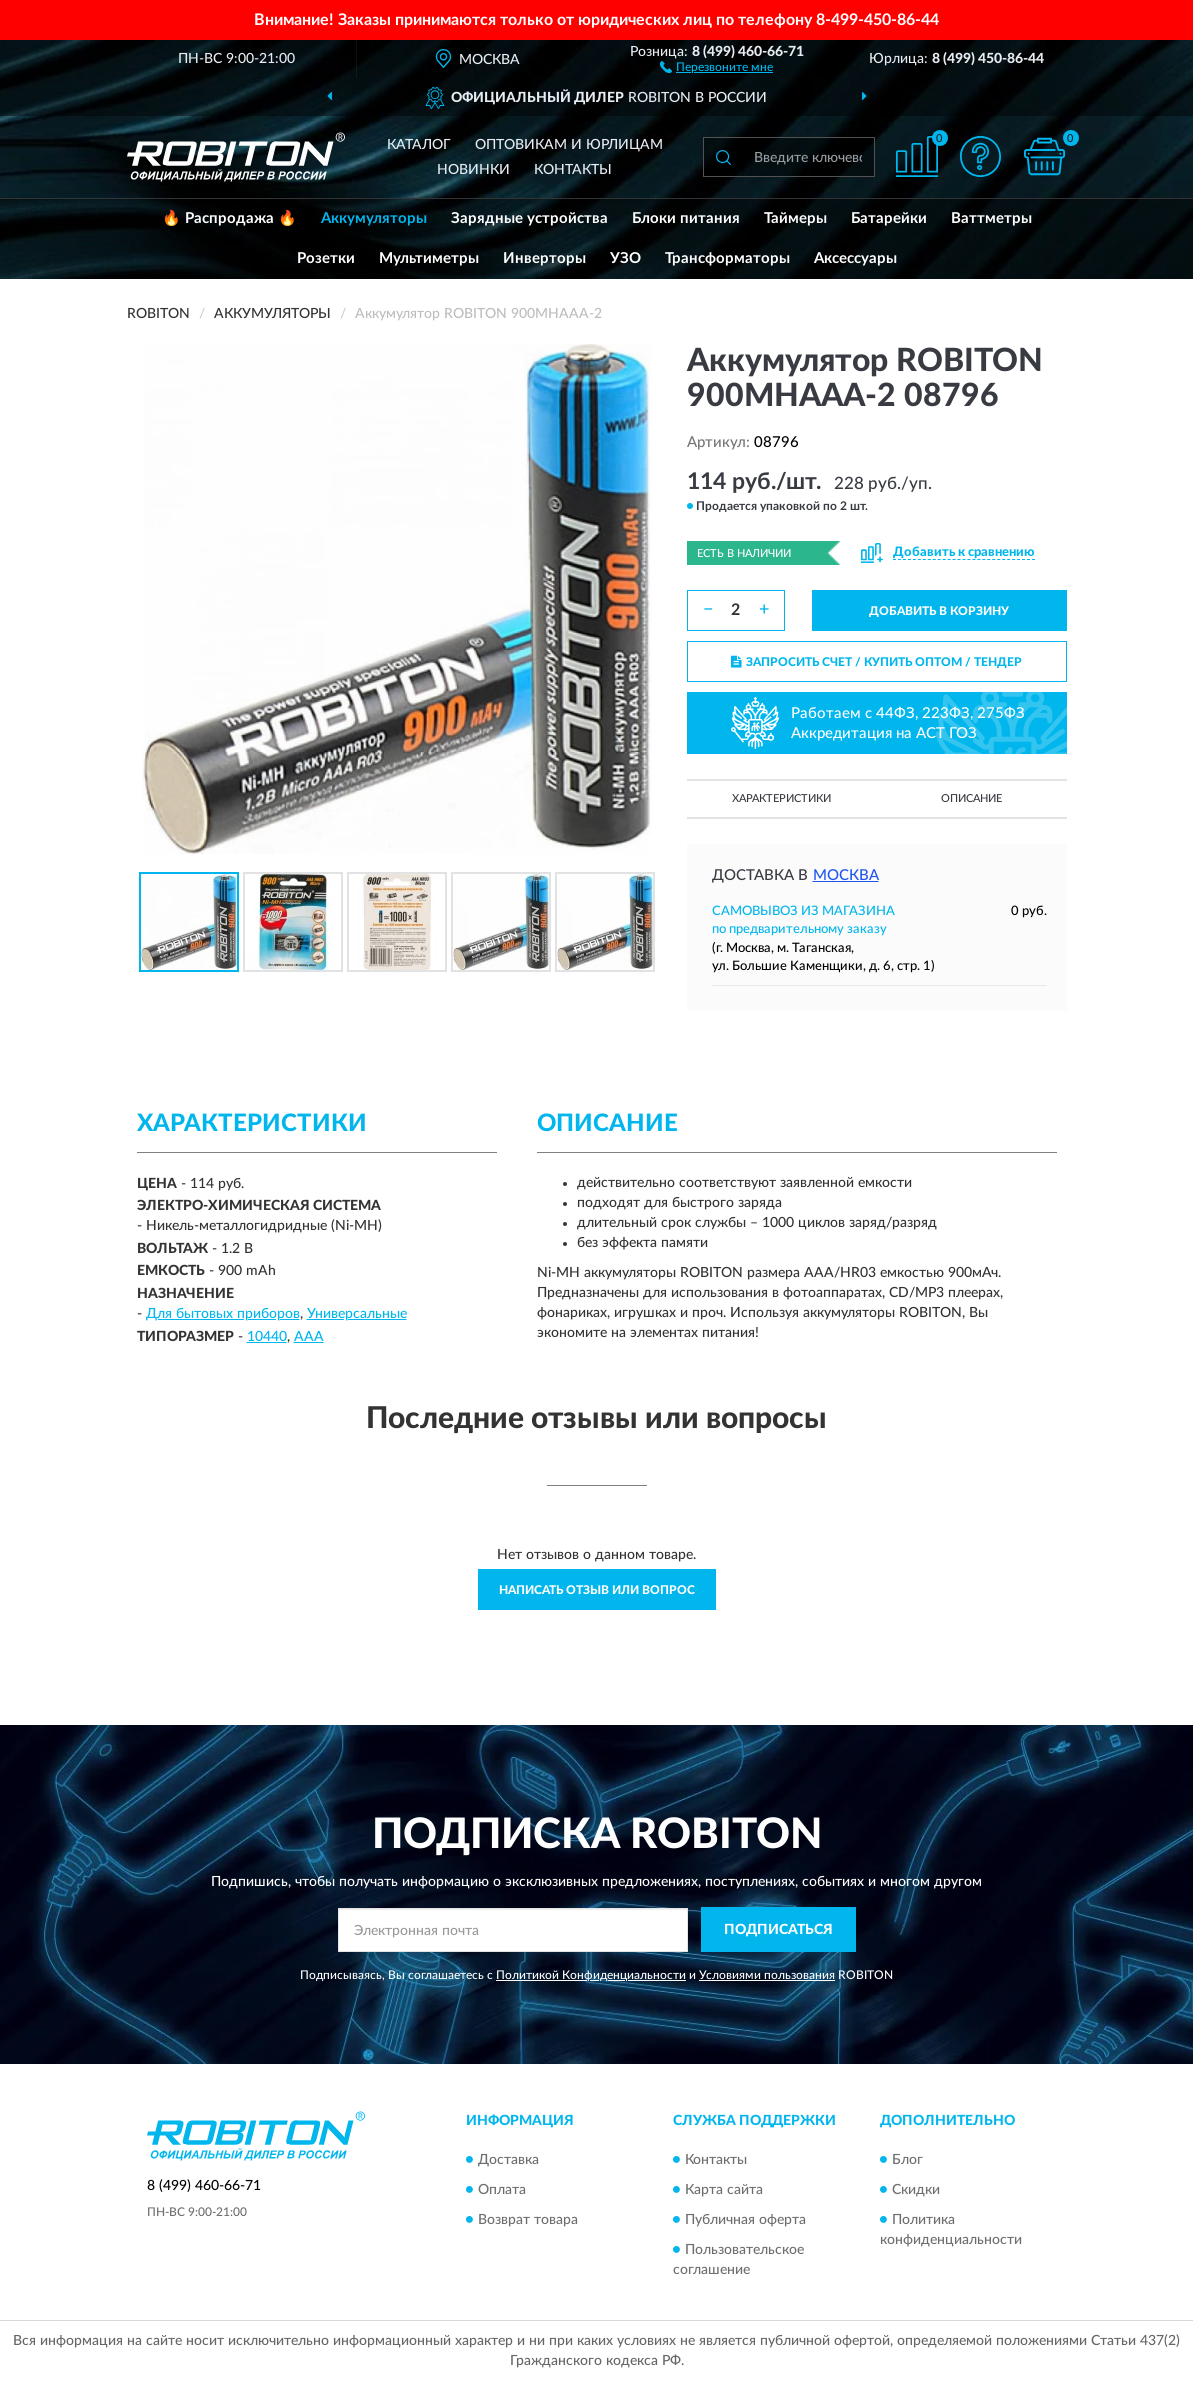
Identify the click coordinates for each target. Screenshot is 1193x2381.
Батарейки (889, 218)
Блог (907, 2160)
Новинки (473, 170)
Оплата (502, 2190)
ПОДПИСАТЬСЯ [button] (778, 1930)
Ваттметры (991, 218)
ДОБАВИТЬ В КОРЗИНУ (939, 611)
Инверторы (544, 258)
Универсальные (357, 1314)
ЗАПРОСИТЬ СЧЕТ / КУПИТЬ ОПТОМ (876, 662)
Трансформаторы (727, 258)
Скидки (916, 2190)
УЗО (625, 258)
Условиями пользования (767, 1975)
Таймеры (795, 218)
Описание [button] (971, 798)
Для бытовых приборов (223, 1314)
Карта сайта (724, 2190)
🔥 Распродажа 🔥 (229, 218)
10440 (267, 1337)
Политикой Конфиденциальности (591, 1975)
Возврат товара (528, 2220)
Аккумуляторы (374, 218)
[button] (716, 66)
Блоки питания (686, 218)
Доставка (508, 2160)
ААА (309, 1337)
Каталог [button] (419, 145)
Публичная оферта (745, 2220)
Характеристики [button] (781, 798)
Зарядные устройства (529, 218)
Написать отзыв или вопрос (597, 1590)
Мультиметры (429, 258)
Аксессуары (855, 258)
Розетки (326, 258)
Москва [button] (846, 875)
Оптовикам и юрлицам (569, 145)
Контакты (573, 170)
